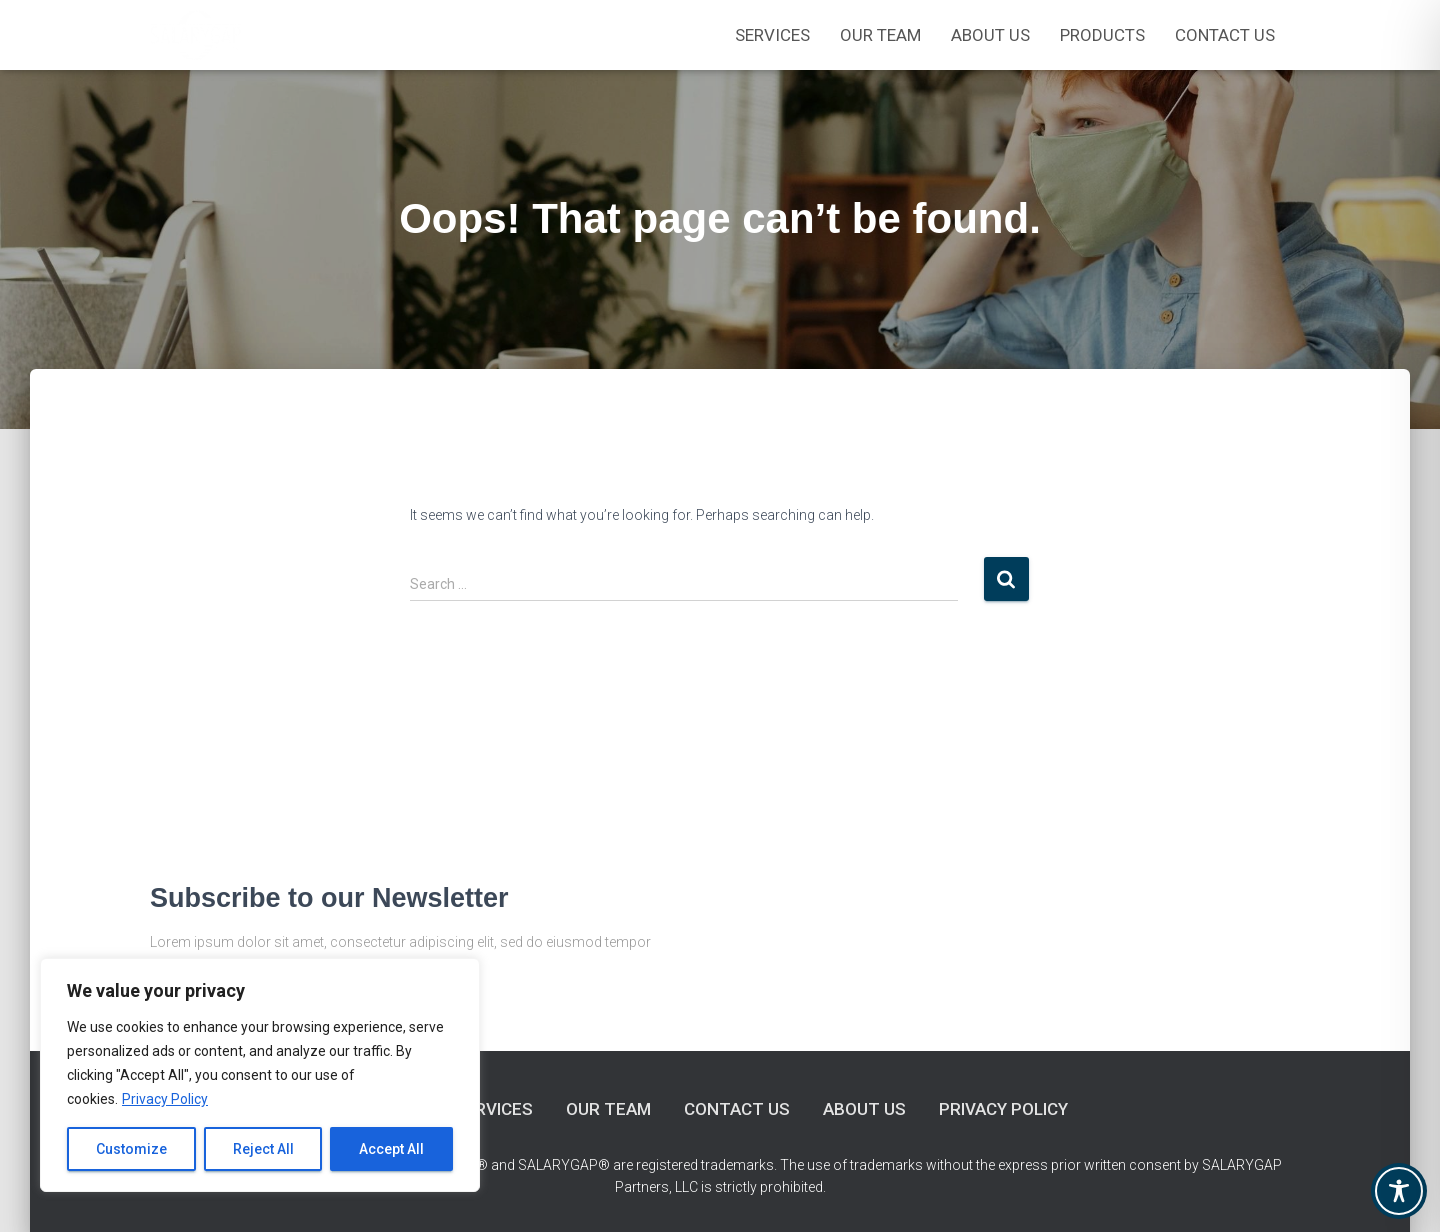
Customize (131, 1149)
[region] (260, 1075)
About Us (990, 35)
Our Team (608, 1109)
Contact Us (1225, 35)
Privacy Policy (165, 1099)
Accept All (391, 1149)
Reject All (263, 1149)
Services (772, 35)
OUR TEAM (880, 35)
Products (1102, 35)
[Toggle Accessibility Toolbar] (1399, 1191)
